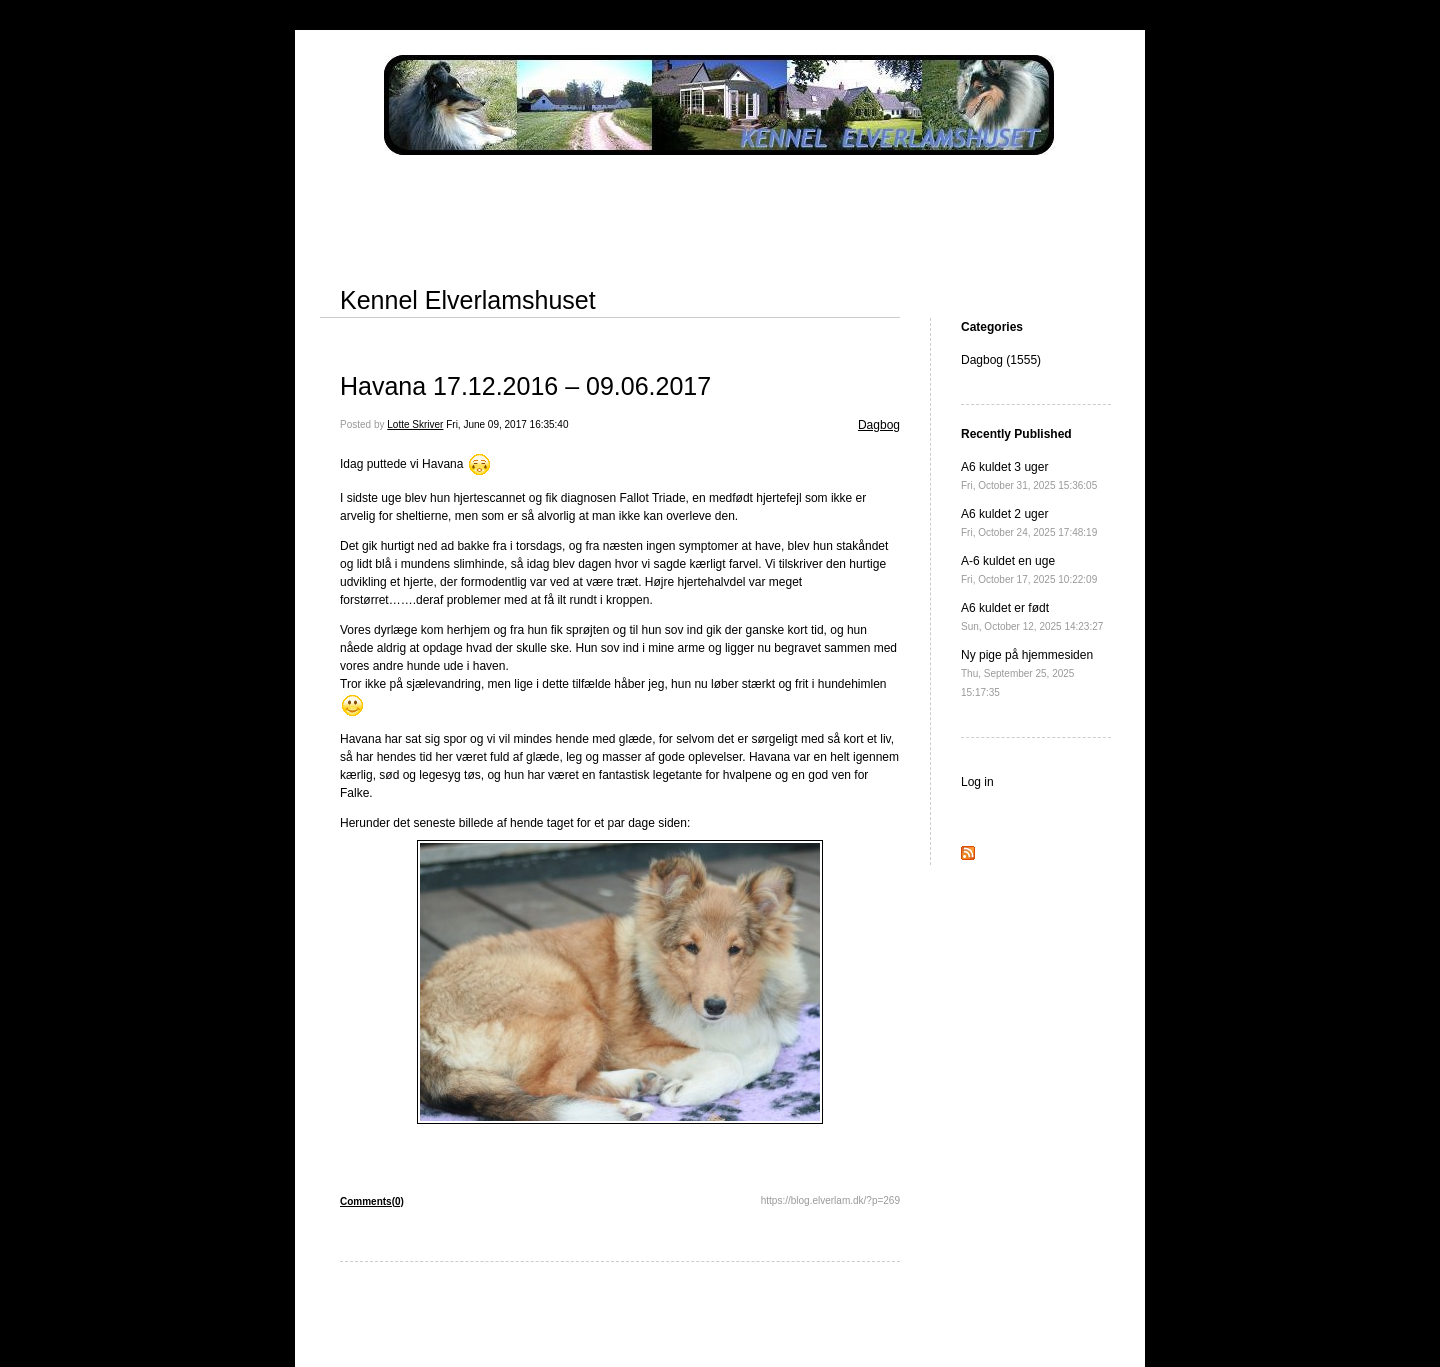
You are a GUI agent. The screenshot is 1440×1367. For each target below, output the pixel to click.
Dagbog (879, 425)
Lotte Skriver (415, 424)
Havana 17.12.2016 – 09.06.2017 (525, 386)
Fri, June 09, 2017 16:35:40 (507, 424)
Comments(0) (372, 1201)
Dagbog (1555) (1001, 360)
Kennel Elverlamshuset (468, 300)
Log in (977, 782)
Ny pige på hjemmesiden (1027, 673)
